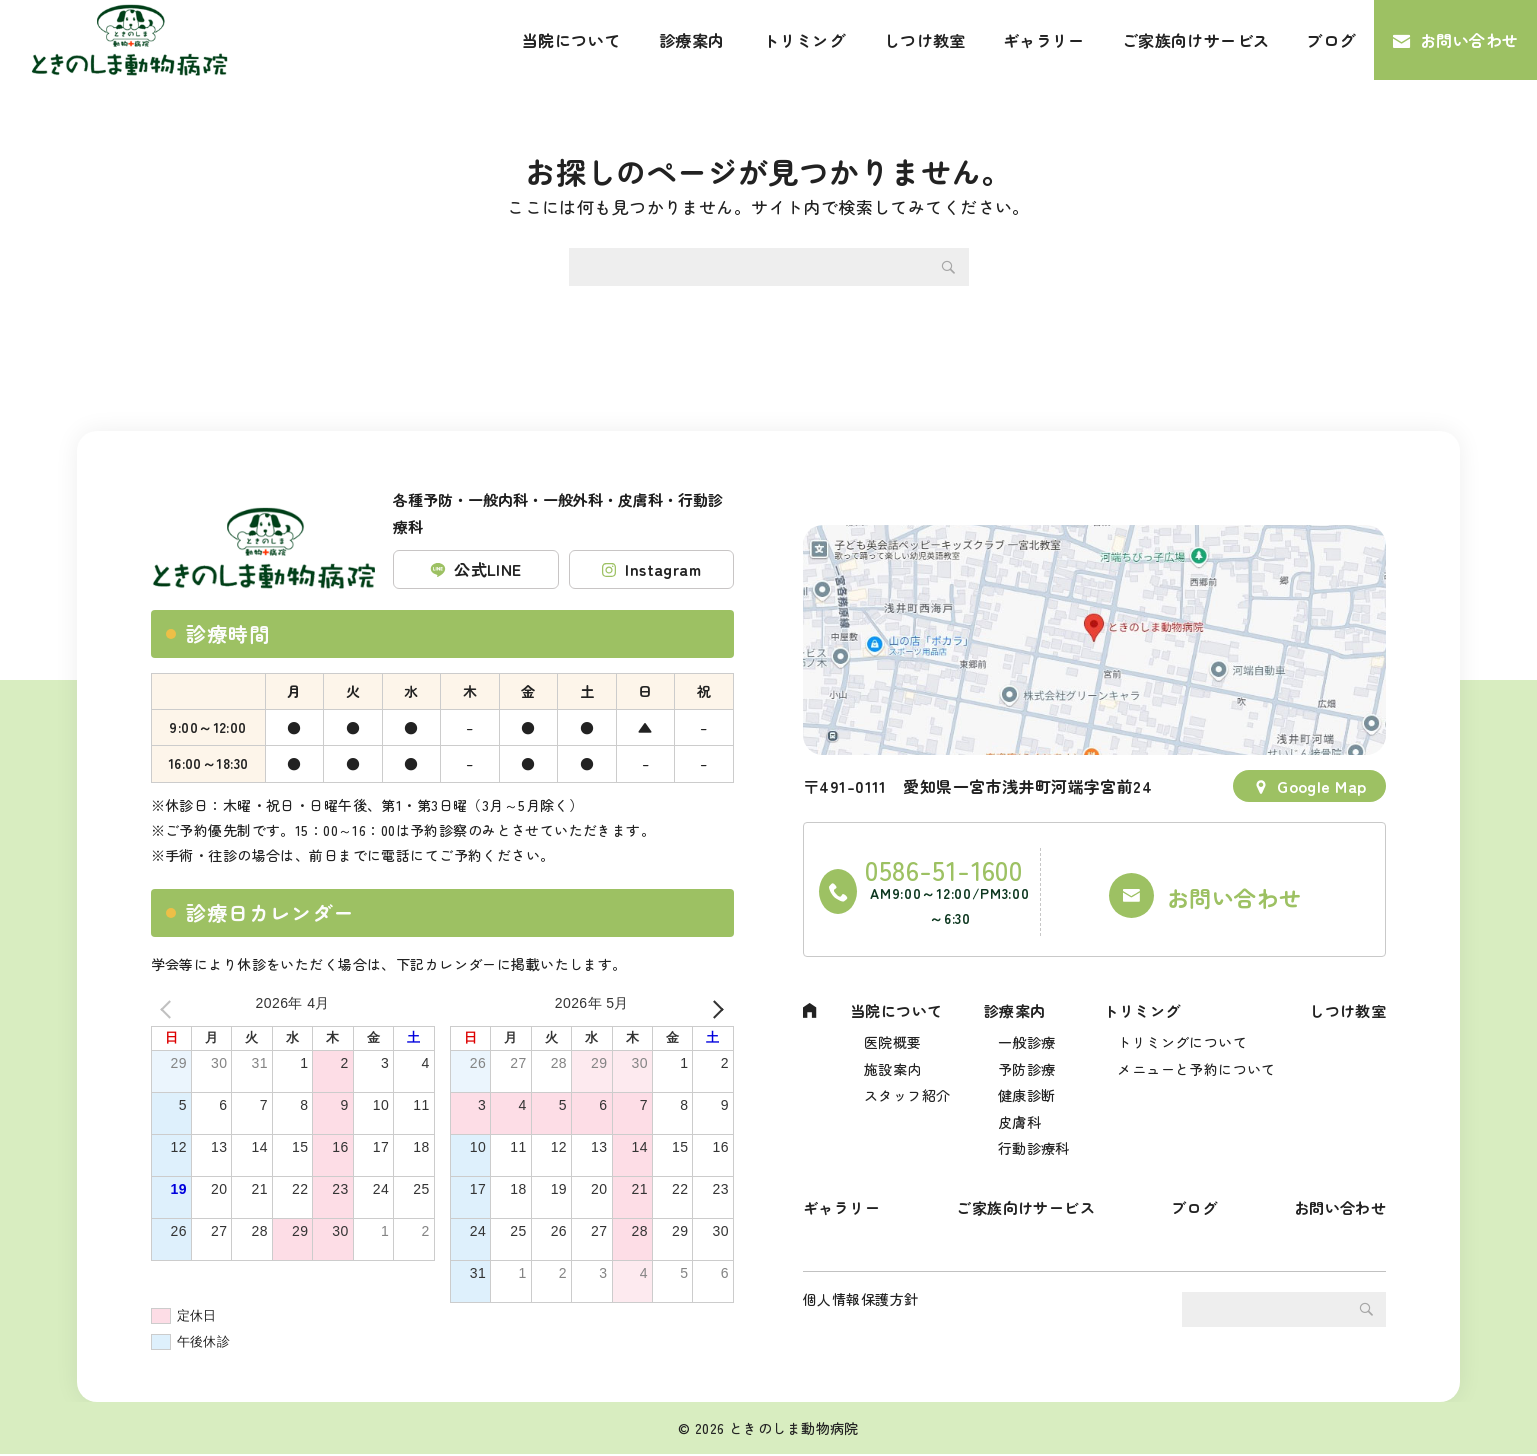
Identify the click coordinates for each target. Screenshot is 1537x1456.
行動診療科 (1032, 1141)
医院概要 (892, 1024)
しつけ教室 (925, 40)
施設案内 (892, 1053)
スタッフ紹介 (906, 1083)
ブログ (1330, 40)
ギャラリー (1044, 40)
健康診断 (1025, 1083)
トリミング (804, 40)
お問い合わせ (1469, 40)
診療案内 (692, 40)
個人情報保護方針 (860, 1312)
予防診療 (1025, 1053)
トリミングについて (1179, 1024)
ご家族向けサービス (1196, 40)
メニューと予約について (1193, 1053)
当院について (571, 40)
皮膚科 (1017, 1112)
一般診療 (1025, 1024)
